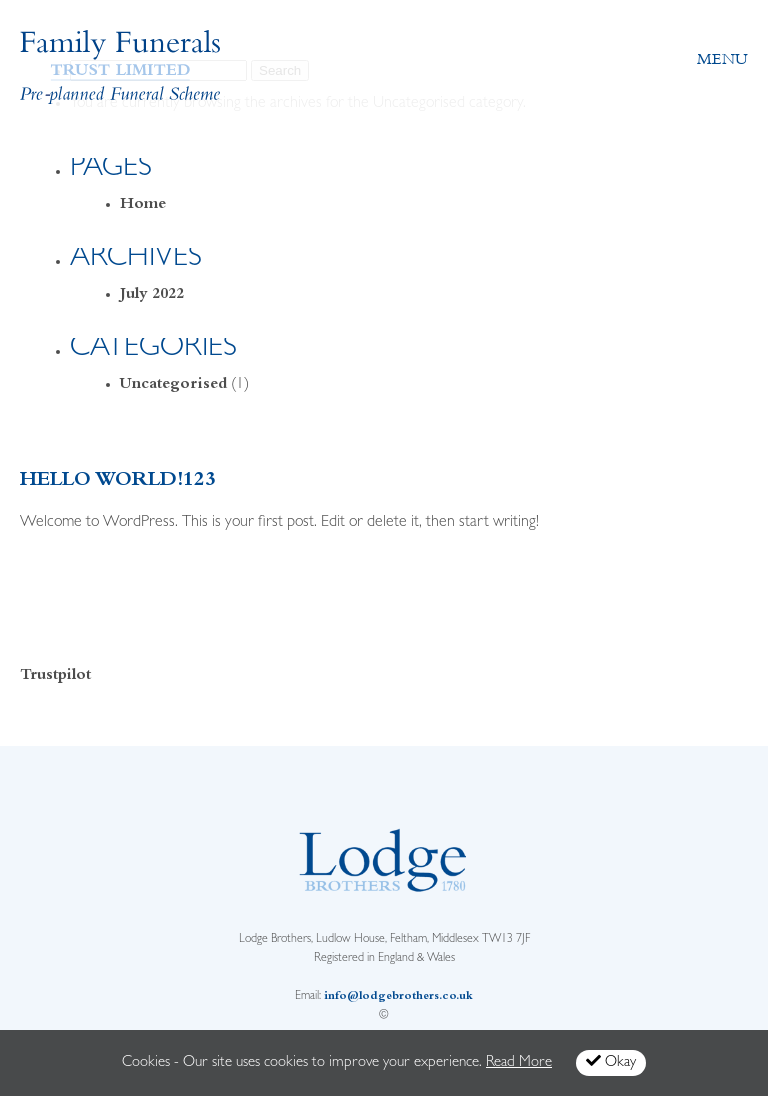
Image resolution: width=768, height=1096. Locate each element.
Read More (519, 1063)
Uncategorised (173, 385)
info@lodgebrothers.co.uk (398, 997)
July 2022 (152, 295)
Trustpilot (55, 676)
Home (143, 205)
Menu (722, 59)
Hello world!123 (118, 481)
